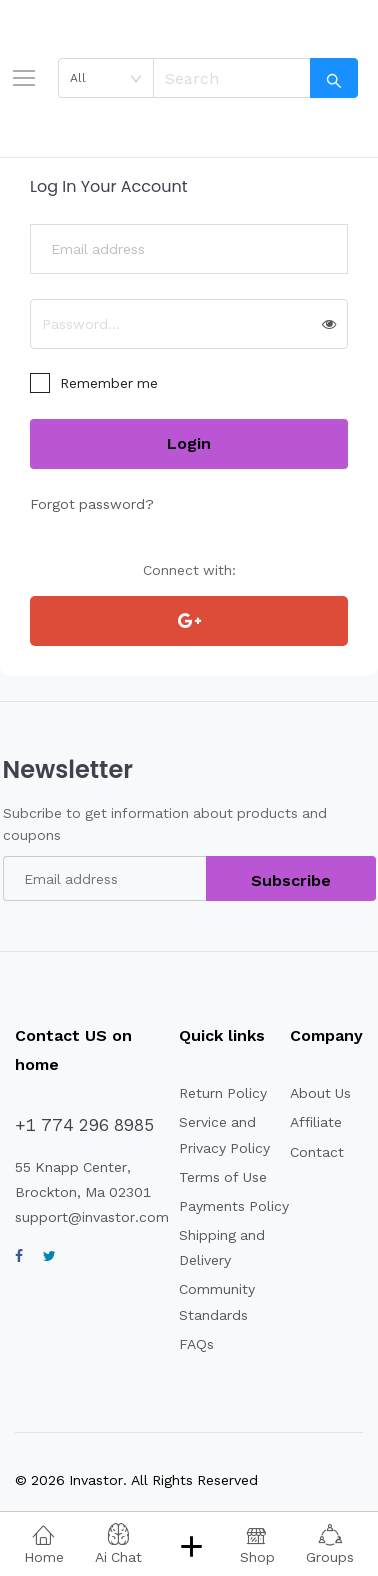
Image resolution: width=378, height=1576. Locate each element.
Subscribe (291, 880)
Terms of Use (223, 1177)
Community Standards (217, 1301)
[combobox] (106, 78)
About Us (320, 1093)
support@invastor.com (92, 1217)
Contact (317, 1152)
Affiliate (316, 1122)
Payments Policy (234, 1206)
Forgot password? (92, 504)
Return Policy (223, 1093)
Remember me (109, 383)
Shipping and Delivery (222, 1247)
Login (189, 443)
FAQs (196, 1344)
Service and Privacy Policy (224, 1134)
